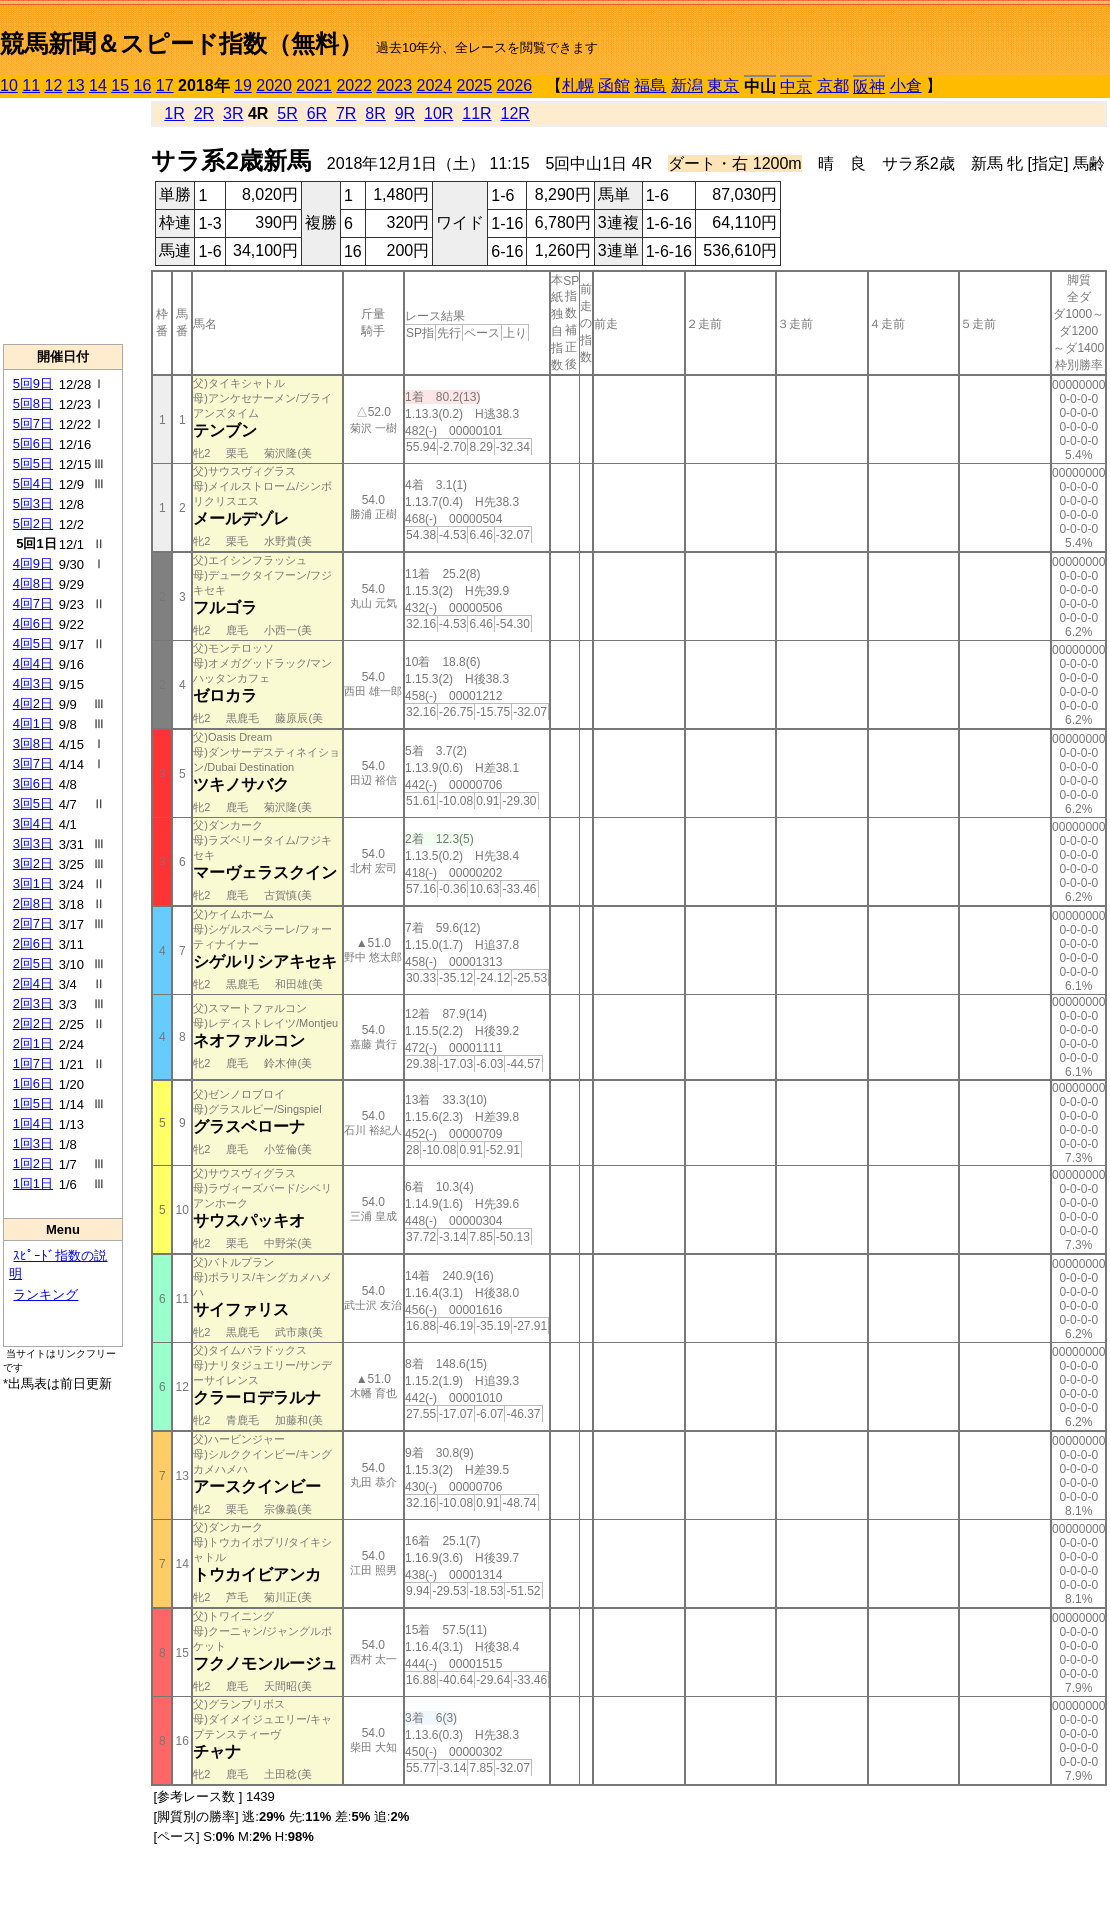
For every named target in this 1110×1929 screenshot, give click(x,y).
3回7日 (33, 763)
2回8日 (33, 903)
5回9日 (33, 383)
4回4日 (33, 663)
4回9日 (33, 563)
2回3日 (33, 1003)
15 (120, 85)
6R (317, 113)
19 (243, 85)
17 (165, 85)
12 (54, 85)
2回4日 (33, 983)
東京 (723, 85)
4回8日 (33, 583)
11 (31, 85)
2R (204, 113)
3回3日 (33, 843)
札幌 (578, 85)
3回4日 (33, 823)
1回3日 (33, 1143)
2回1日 (33, 1043)
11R (476, 113)
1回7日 (33, 1063)
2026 (515, 85)
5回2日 (33, 523)
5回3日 (33, 503)
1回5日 (33, 1103)
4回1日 (33, 723)
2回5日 (33, 963)
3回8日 (33, 743)
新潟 (687, 85)
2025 (475, 85)
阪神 (869, 86)
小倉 (906, 85)
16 (143, 85)
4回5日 (33, 643)
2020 (274, 85)
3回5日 (33, 803)
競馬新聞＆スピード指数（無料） (181, 43)
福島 (650, 85)
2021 (314, 85)
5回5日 (33, 463)
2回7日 (33, 923)
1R (174, 113)
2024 (434, 85)
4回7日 (33, 603)
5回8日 (33, 403)
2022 (354, 85)
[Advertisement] (63, 221)
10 (9, 85)
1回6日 (33, 1083)
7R (346, 113)
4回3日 (33, 683)
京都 (833, 85)
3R (233, 113)
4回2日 (33, 703)
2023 (394, 85)
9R (405, 113)
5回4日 (33, 483)
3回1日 (33, 883)
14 (98, 85)
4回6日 (33, 623)
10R (438, 113)
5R (287, 113)
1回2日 (33, 1163)
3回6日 (33, 783)
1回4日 (33, 1123)
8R (375, 113)
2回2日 (33, 1023)
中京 (796, 86)
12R (515, 113)
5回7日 (33, 423)
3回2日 (33, 863)
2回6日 (33, 943)
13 (76, 85)
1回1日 (33, 1183)
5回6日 (33, 443)
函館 (614, 85)
